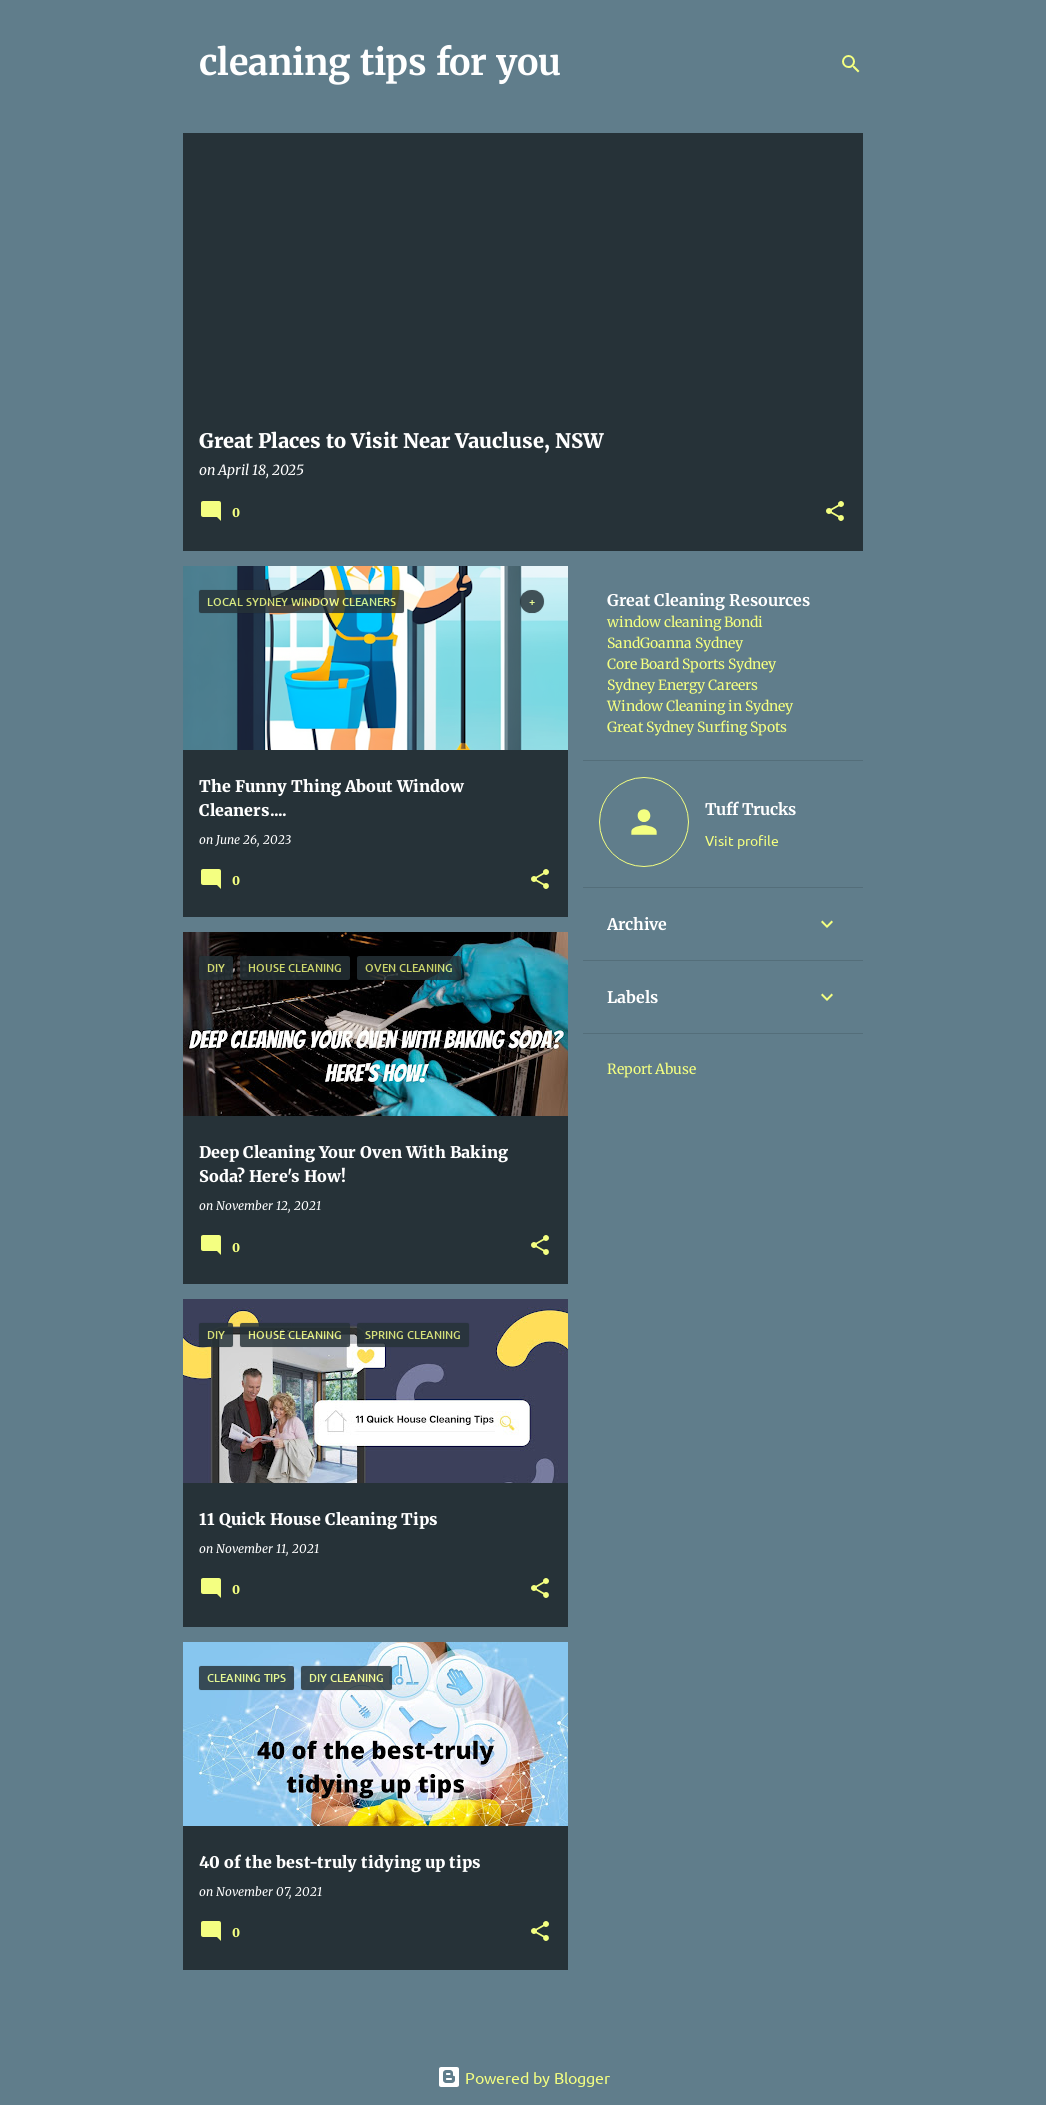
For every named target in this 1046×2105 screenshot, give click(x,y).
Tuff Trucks (750, 809)
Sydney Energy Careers (682, 685)
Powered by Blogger (523, 2077)
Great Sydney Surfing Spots (697, 727)
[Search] (851, 64)
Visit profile (742, 840)
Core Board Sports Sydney (691, 664)
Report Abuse (651, 1069)
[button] (835, 512)
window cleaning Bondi (685, 622)
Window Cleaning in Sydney (700, 706)
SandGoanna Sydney (675, 643)
